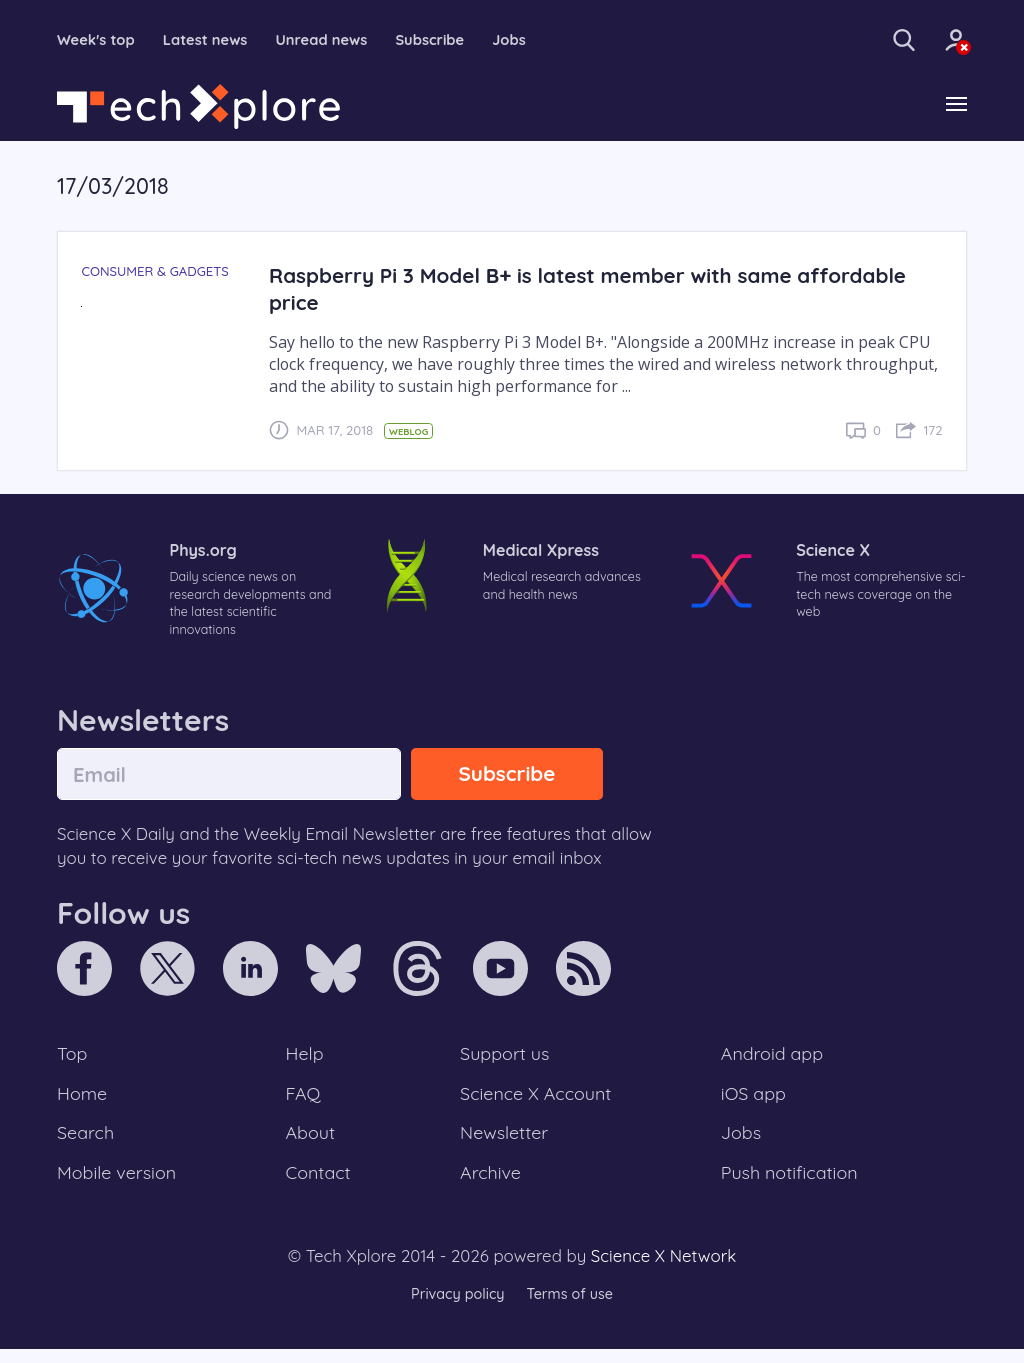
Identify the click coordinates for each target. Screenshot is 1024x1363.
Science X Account (537, 1102)
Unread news (340, 40)
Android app (773, 1061)
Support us (504, 1061)
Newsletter (504, 1143)
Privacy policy (455, 1307)
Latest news (216, 40)
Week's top (99, 40)
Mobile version (119, 1185)
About (312, 1143)
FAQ (304, 1102)
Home (83, 1102)
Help (306, 1061)
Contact (320, 1185)
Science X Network (663, 1269)
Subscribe (455, 40)
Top (73, 1061)
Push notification (791, 1185)
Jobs (539, 40)
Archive (490, 1185)
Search (87, 1143)
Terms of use (572, 1307)
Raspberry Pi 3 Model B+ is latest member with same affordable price (602, 290)
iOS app (754, 1102)
